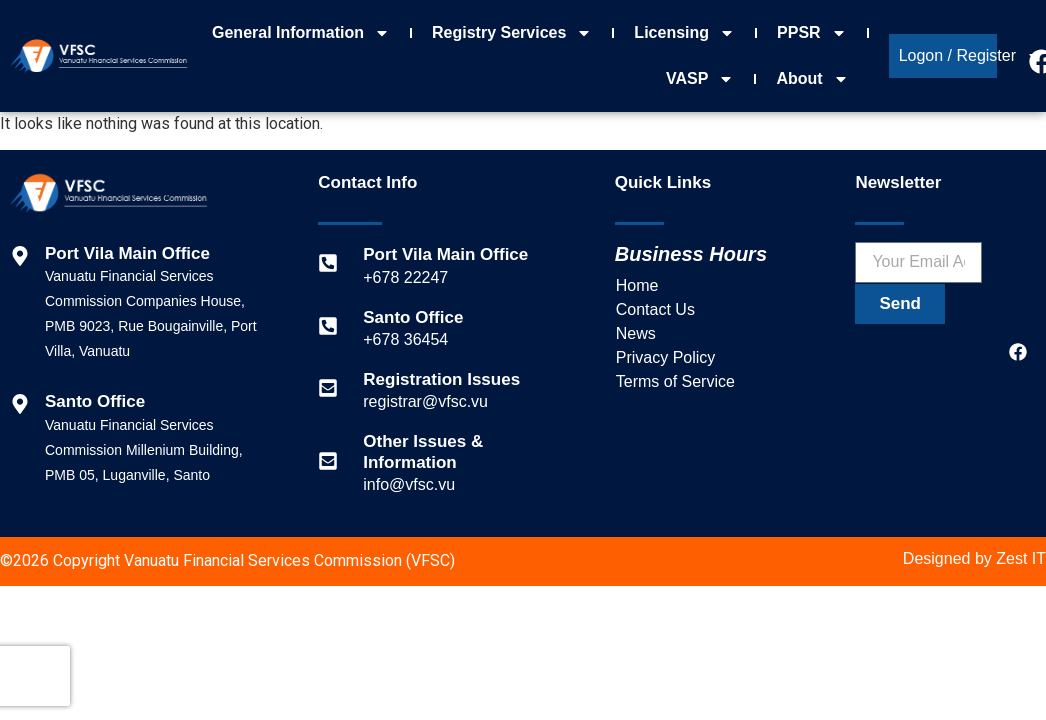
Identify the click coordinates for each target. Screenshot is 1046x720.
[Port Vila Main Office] (328, 263)
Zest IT (1021, 558)
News (636, 333)
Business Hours (691, 254)
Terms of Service (675, 381)
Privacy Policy (666, 357)
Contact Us (655, 309)
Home (637, 285)
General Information (301, 33)
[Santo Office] (328, 326)
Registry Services (512, 33)
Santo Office (413, 317)
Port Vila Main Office (445, 254)
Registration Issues (441, 379)
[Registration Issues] (328, 388)
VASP (700, 79)
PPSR (812, 33)
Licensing (684, 33)
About (812, 79)
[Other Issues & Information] (328, 461)
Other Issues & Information (423, 451)
